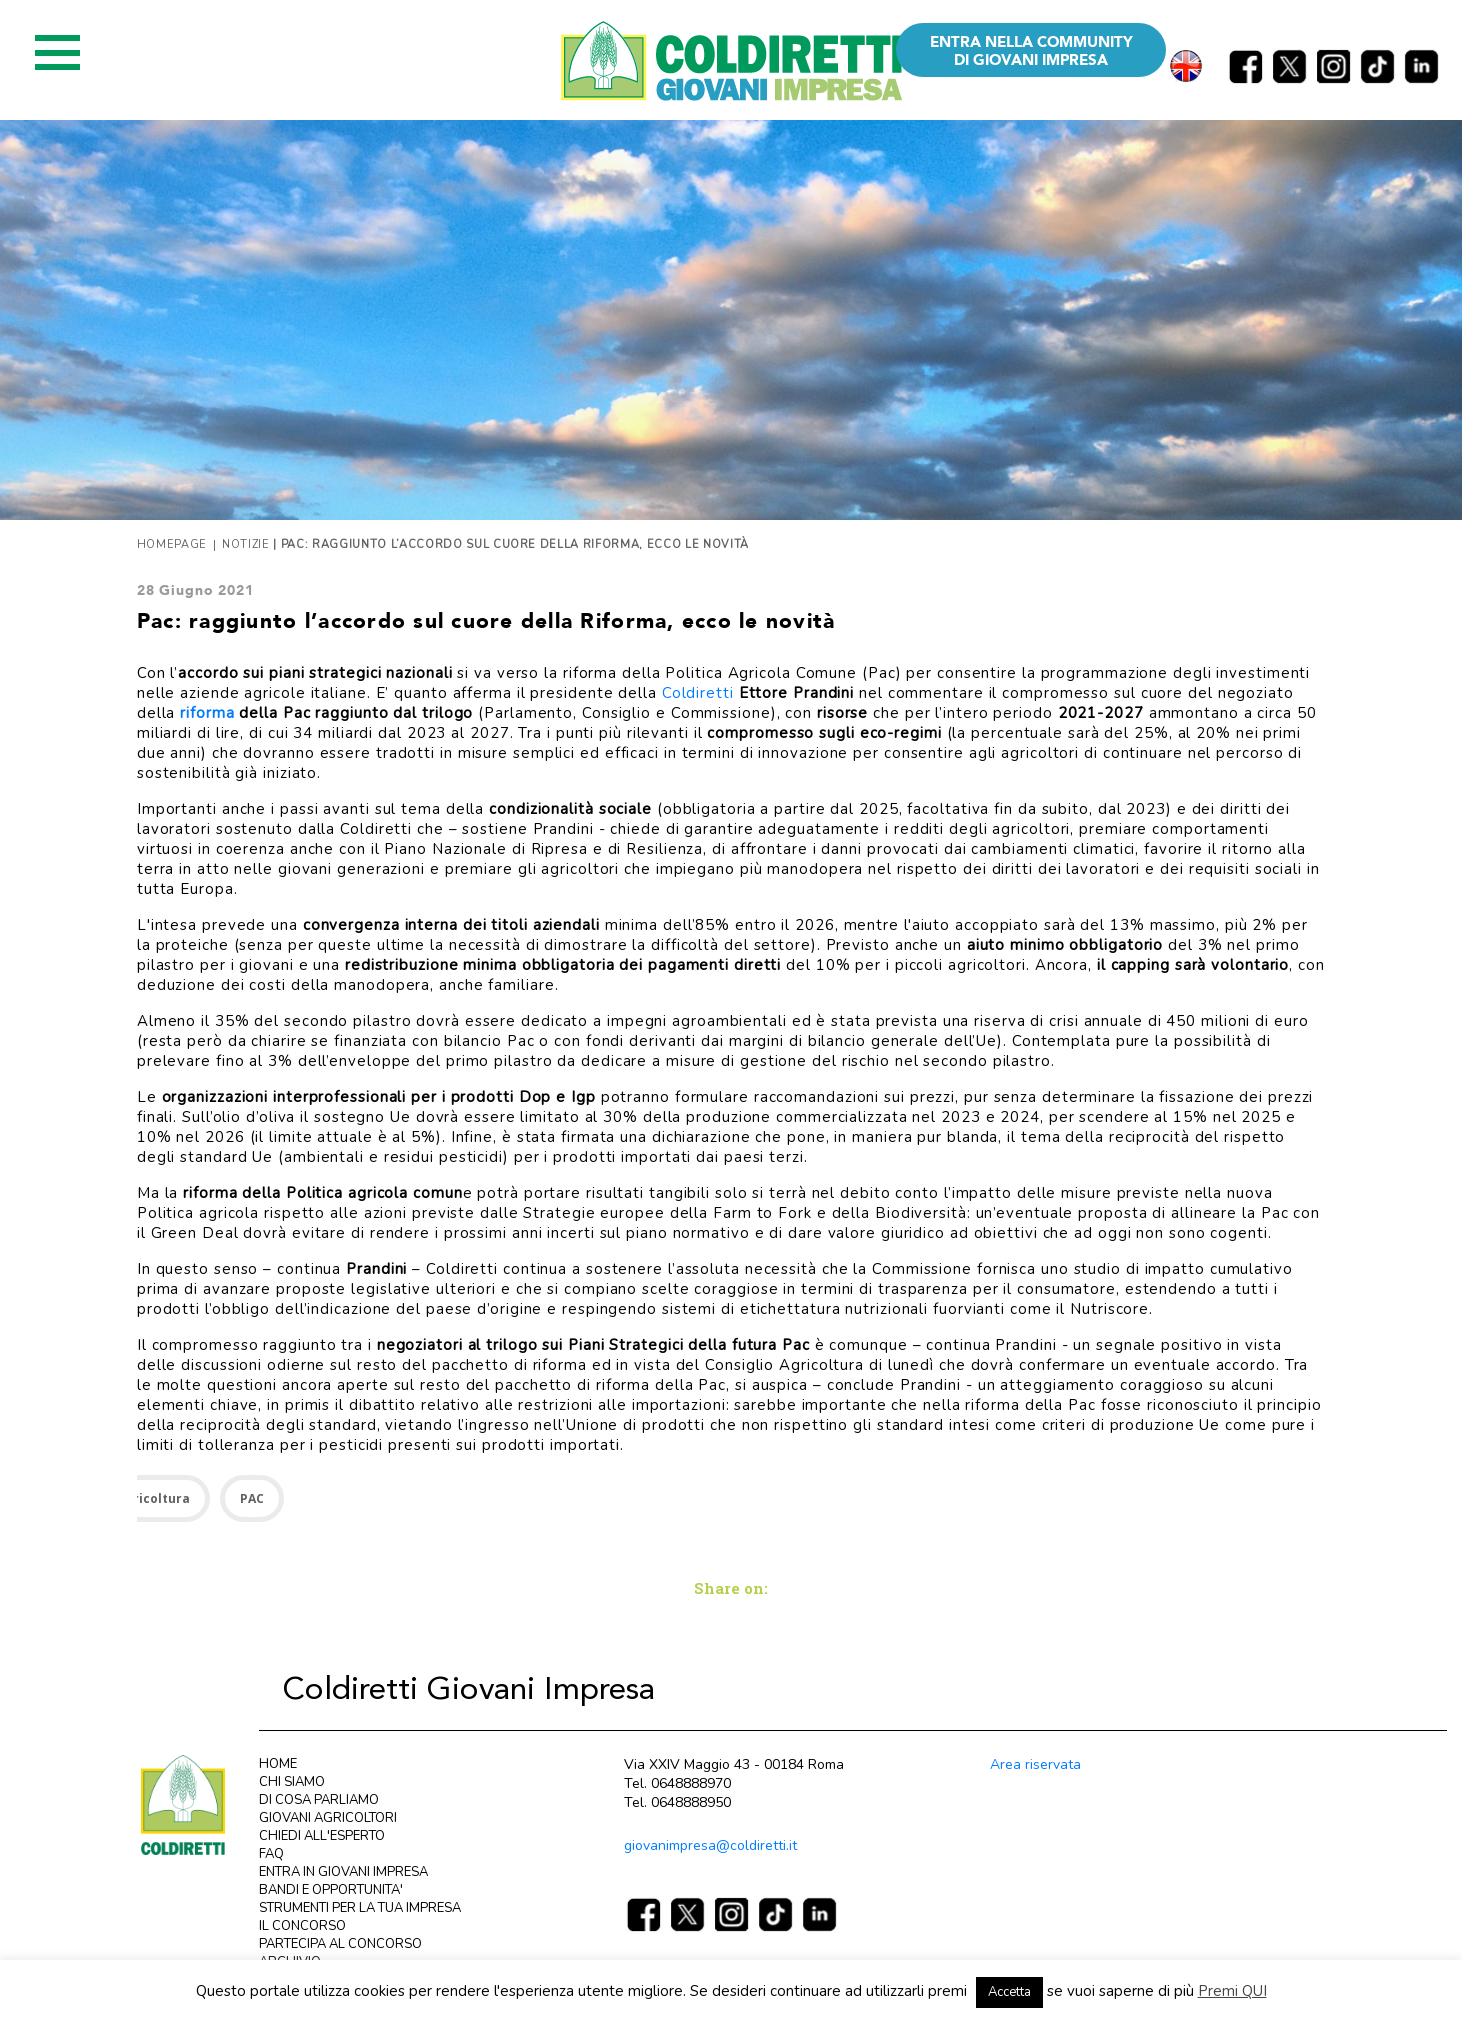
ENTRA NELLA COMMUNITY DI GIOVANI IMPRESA (1031, 51)
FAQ (271, 1854)
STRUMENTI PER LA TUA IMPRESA (360, 1908)
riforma (207, 713)
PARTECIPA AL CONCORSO (340, 1944)
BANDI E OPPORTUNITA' (331, 1890)
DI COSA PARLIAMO (319, 1800)
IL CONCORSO (302, 1926)
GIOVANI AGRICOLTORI (328, 1818)
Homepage (172, 544)
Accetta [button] (1009, 1992)
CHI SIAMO (292, 1782)
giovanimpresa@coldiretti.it (710, 1845)
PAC (252, 1498)
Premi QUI (1232, 1991)
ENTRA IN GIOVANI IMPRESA (343, 1872)
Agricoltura (153, 1498)
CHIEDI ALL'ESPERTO (322, 1836)
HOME (278, 1764)
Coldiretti (698, 693)
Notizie (246, 544)
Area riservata (1035, 1764)
